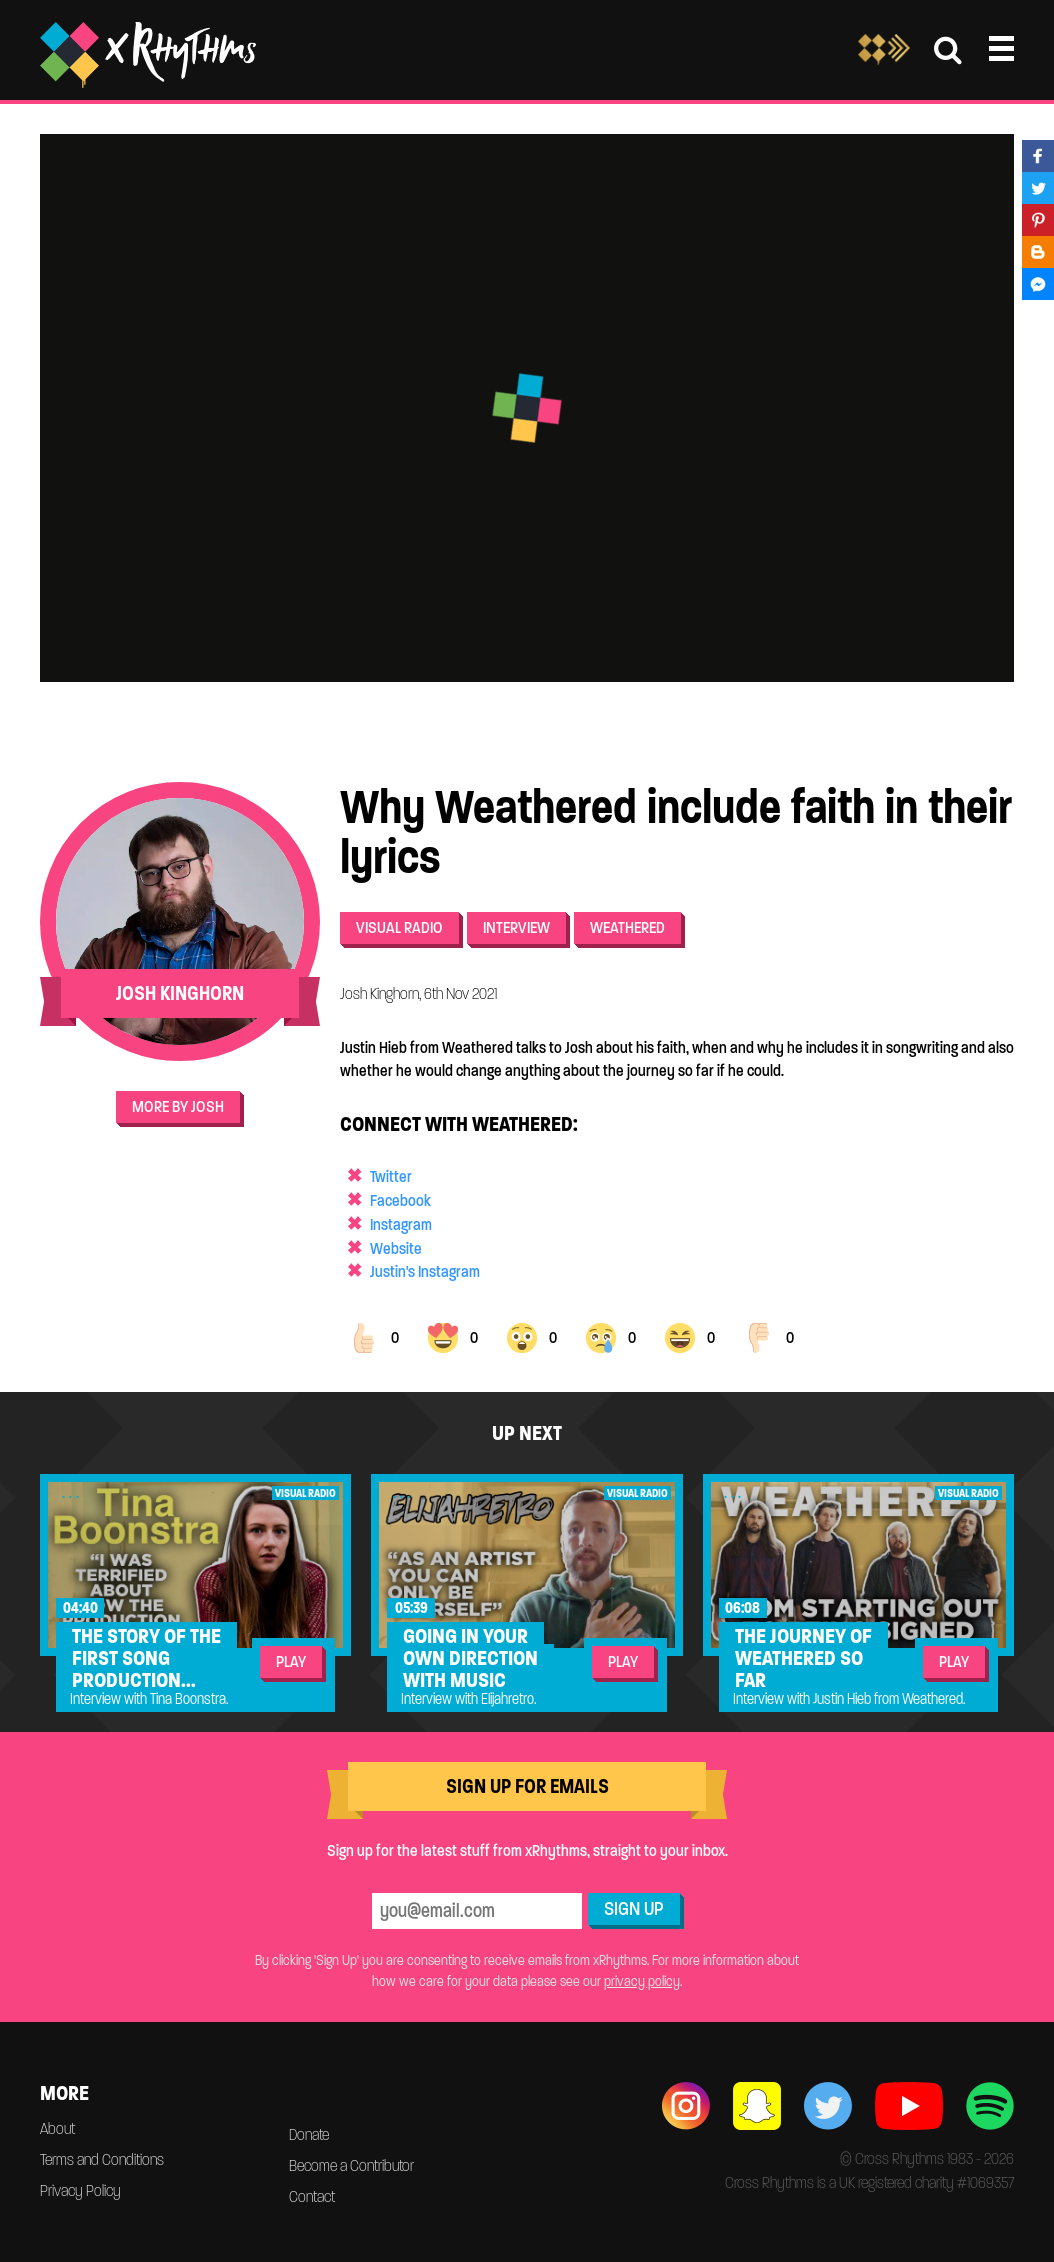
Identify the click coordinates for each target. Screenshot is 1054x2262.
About (57, 2128)
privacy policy (642, 1981)
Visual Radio (399, 927)
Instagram (401, 1224)
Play (291, 1661)
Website (396, 1248)
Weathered (627, 927)
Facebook (400, 1200)
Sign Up (634, 1908)
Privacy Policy (80, 2190)
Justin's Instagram (425, 1271)
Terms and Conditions (102, 2159)
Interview (516, 927)
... (72, 1492)
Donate (309, 2134)
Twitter (391, 1176)
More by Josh (178, 1106)
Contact (312, 2196)
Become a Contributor (351, 2165)
